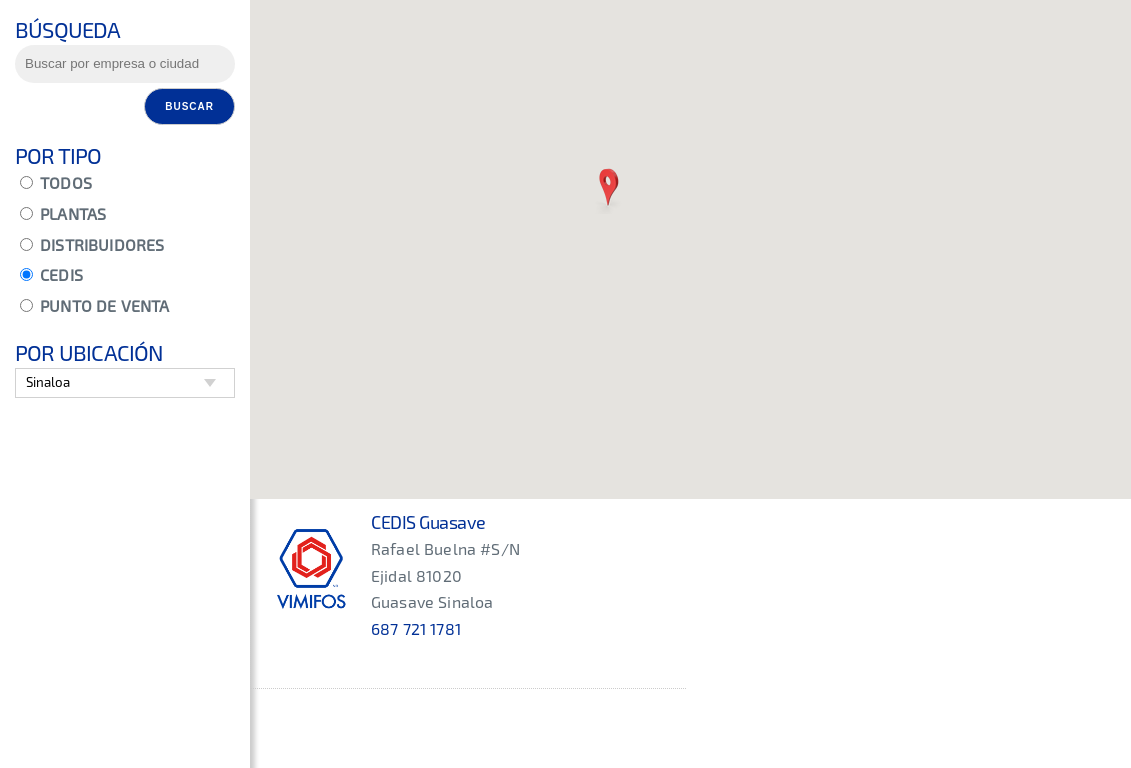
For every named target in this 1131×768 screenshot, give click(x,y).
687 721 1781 (416, 628)
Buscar (189, 106)
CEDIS (51, 274)
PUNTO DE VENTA (94, 305)
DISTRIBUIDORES (92, 244)
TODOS (56, 182)
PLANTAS (63, 213)
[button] (608, 189)
